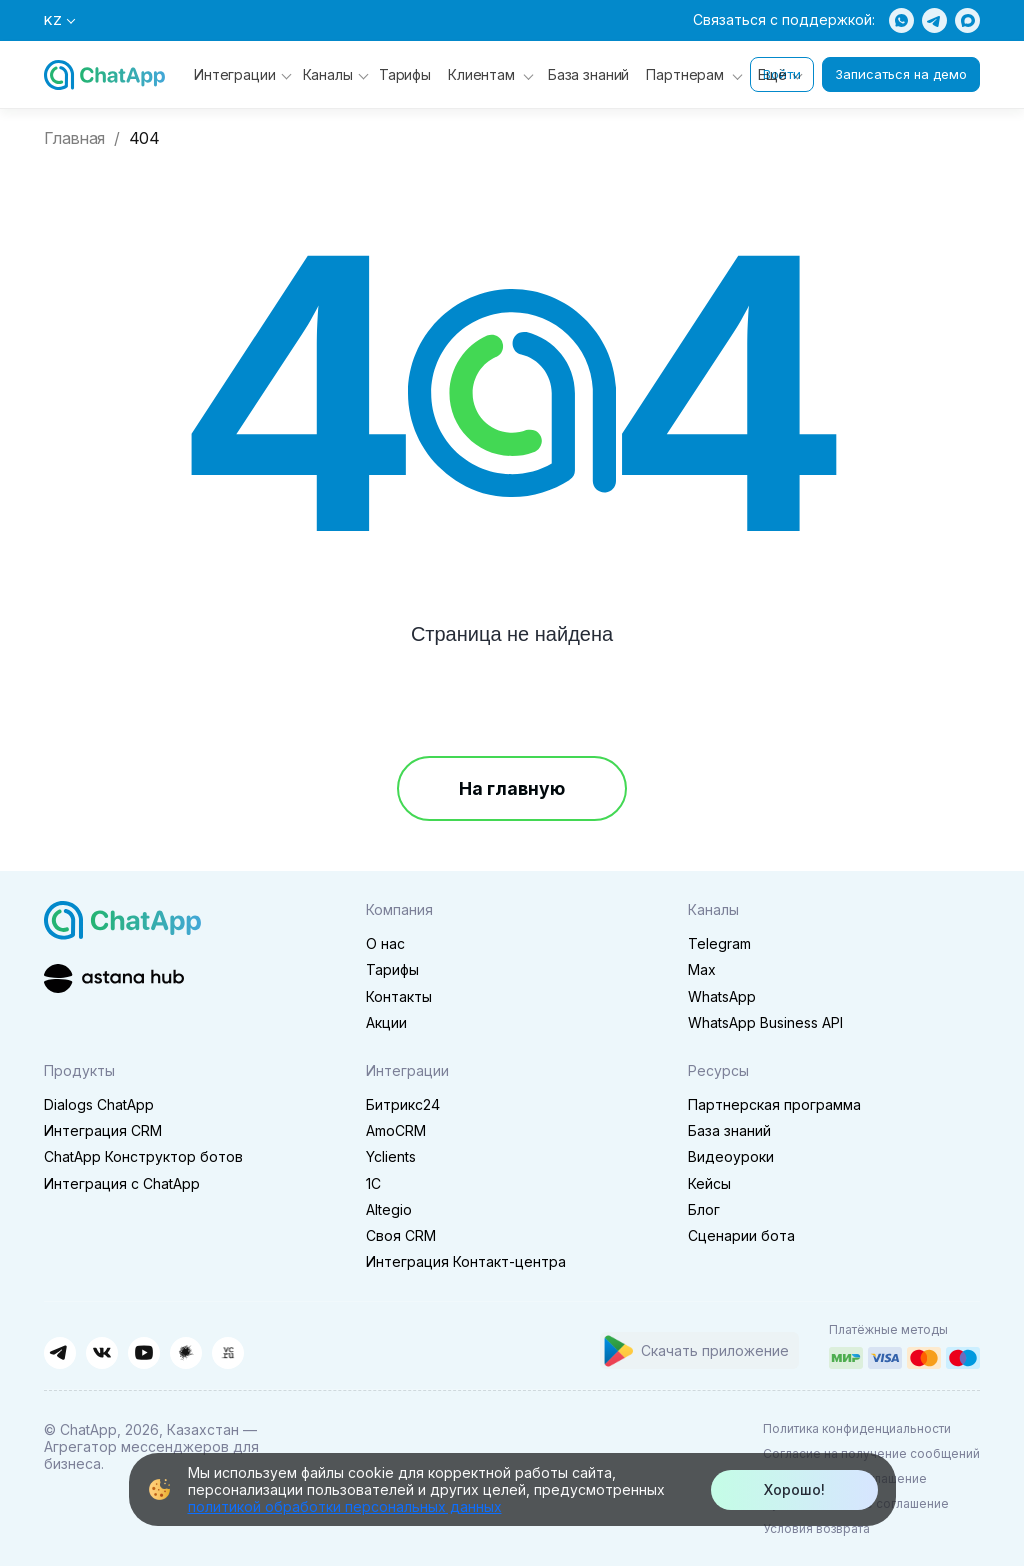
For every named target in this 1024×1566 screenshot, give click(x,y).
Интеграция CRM (103, 1130)
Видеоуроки (731, 1156)
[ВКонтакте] (102, 1353)
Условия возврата (816, 1528)
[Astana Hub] (114, 977)
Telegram (719, 943)
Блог (704, 1209)
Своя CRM (401, 1235)
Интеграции (242, 74)
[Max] (967, 20)
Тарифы (405, 74)
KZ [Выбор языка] (59, 20)
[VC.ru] (228, 1353)
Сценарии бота (741, 1235)
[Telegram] (934, 20)
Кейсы (709, 1183)
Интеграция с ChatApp (122, 1183)
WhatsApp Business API (765, 1022)
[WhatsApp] (901, 20)
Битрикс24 (403, 1104)
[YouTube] (144, 1353)
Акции (386, 1022)
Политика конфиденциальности (857, 1428)
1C (373, 1183)
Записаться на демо (901, 74)
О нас (385, 943)
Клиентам (481, 74)
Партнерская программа (774, 1104)
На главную (512, 788)
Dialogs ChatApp (99, 1104)
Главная (74, 138)
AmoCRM (396, 1130)
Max (702, 969)
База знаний (588, 74)
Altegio (389, 1209)
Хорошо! (794, 1489)
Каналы (336, 74)
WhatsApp (722, 996)
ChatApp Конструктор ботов (143, 1156)
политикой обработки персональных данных (345, 1506)
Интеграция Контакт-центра (466, 1261)
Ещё (780, 74)
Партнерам (685, 74)
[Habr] (186, 1353)
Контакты (399, 996)
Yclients (391, 1156)
